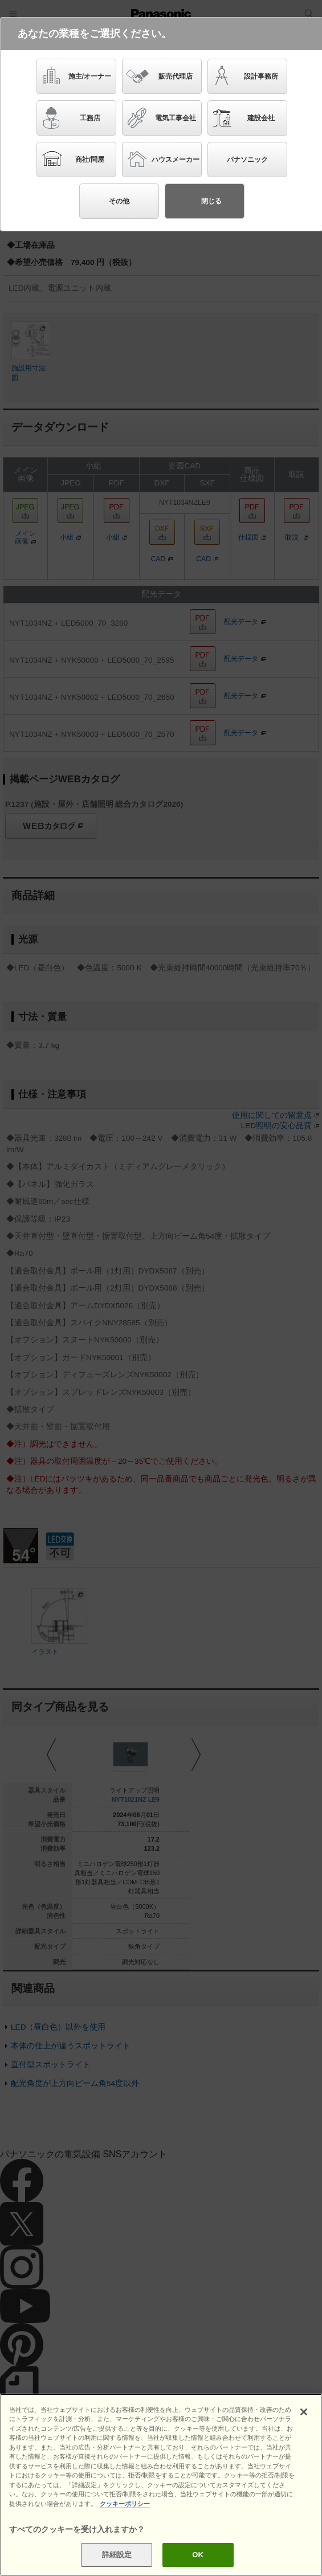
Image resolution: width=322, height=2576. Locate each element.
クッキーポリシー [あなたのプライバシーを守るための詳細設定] (125, 2503)
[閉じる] (303, 2411)
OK (197, 2554)
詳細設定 (117, 2554)
